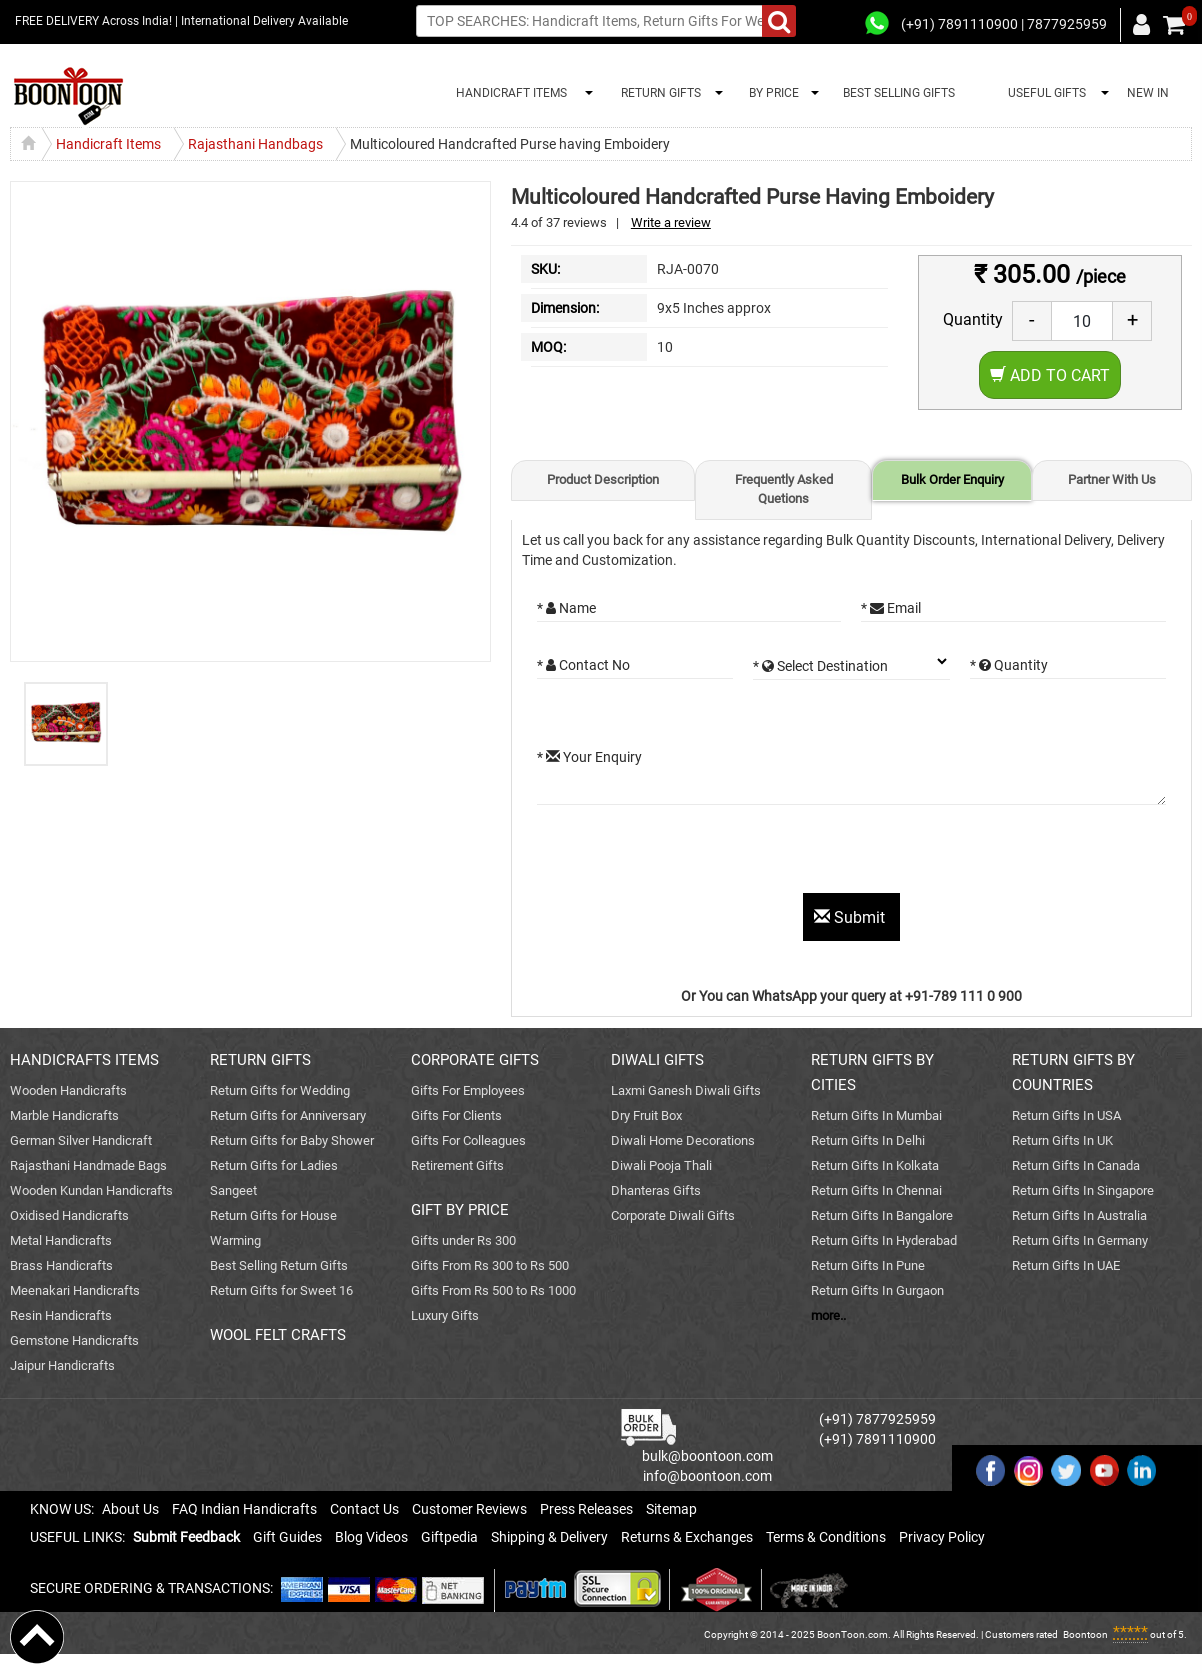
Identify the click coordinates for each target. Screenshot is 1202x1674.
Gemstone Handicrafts (74, 1340)
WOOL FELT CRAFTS (278, 1335)
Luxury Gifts (445, 1315)
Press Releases (586, 1509)
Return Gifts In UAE (1066, 1265)
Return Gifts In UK (1062, 1140)
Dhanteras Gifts (656, 1190)
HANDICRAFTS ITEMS (84, 1060)
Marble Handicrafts (64, 1115)
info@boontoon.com (707, 1476)
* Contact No (583, 665)
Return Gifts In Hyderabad (884, 1240)
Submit (851, 917)
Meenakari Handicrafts (75, 1290)
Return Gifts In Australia (1079, 1215)
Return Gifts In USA (1066, 1115)
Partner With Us (1112, 479)
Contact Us (364, 1509)
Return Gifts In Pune (868, 1265)
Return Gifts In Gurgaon (877, 1290)
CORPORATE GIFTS (475, 1060)
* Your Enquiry (589, 757)
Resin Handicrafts (61, 1315)
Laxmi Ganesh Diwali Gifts (686, 1090)
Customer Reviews (469, 1509)
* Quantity (1009, 665)
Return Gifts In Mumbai (876, 1115)
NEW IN (1148, 93)
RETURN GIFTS (658, 93)
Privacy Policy (942, 1537)
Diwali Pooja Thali (661, 1165)
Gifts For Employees (468, 1090)
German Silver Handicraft (81, 1140)
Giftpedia (449, 1537)
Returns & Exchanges (687, 1537)
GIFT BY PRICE (460, 1210)
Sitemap (671, 1509)
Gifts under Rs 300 (463, 1240)
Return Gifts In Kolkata (875, 1165)
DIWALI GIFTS (657, 1060)
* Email (891, 608)
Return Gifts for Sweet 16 (281, 1290)
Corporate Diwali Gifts (673, 1215)
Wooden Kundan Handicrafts (91, 1190)
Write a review (671, 222)
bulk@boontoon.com (707, 1456)
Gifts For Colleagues (468, 1140)
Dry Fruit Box (646, 1115)
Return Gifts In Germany (1080, 1240)
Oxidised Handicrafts (69, 1215)
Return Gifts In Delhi (868, 1140)
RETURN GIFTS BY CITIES (872, 1072)
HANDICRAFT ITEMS (508, 93)
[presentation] (689, 854)
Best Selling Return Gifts (279, 1265)
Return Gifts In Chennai (876, 1190)
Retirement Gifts (457, 1165)
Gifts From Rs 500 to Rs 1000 (493, 1290)
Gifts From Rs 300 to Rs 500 (490, 1265)
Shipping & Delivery (549, 1537)
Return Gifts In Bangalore (882, 1215)
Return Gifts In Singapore (1083, 1190)
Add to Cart (1050, 375)
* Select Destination (820, 666)
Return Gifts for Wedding (280, 1090)
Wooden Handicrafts (68, 1090)
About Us (130, 1509)
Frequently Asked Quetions (784, 489)
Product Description (603, 479)
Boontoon (1085, 1634)
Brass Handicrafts (61, 1265)
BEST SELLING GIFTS (899, 93)
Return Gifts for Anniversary (288, 1115)
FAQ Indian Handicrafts (244, 1509)
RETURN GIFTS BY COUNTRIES (1073, 1072)
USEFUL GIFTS (1044, 93)
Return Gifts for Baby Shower (292, 1140)
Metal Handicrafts (61, 1240)
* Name (566, 608)
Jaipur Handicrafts (62, 1365)
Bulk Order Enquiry (952, 479)
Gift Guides (287, 1537)
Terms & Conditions (826, 1537)
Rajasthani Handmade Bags (88, 1165)
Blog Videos (371, 1537)
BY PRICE (771, 93)
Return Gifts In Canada (1076, 1165)
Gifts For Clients (456, 1115)
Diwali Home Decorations (683, 1140)
